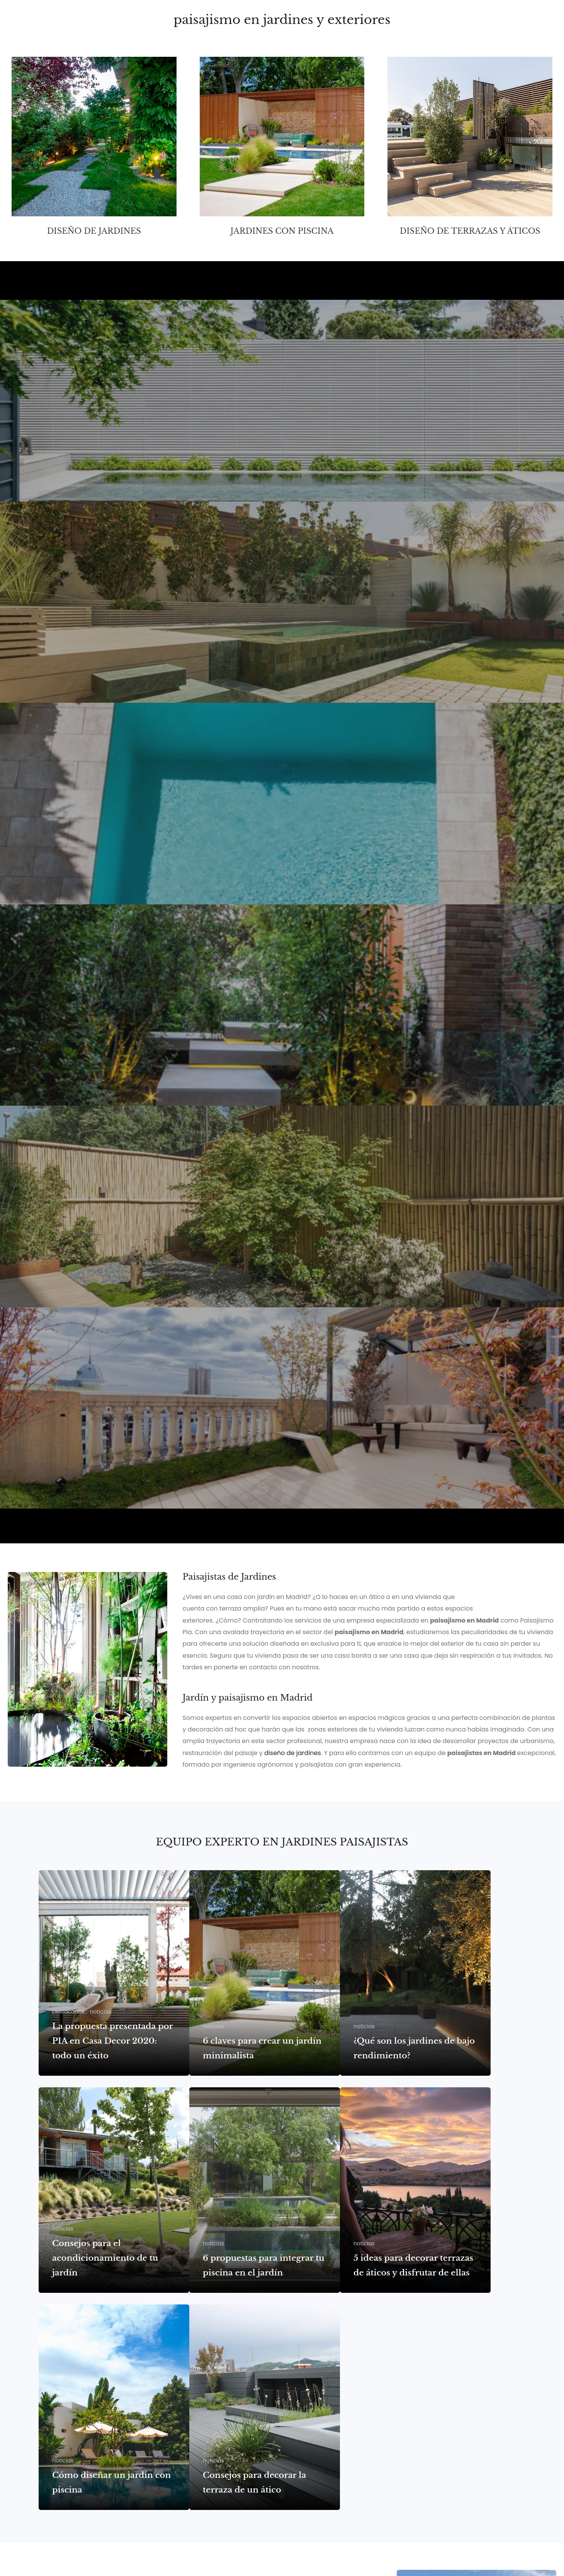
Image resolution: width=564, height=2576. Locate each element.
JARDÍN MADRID (53, 473)
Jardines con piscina (282, 231)
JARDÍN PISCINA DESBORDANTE (95, 674)
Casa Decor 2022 (58, 1480)
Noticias (514, 32)
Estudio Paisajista (369, 32)
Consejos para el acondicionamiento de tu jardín (105, 2258)
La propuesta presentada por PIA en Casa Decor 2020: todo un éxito (112, 2041)
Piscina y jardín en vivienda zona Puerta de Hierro (165, 1077)
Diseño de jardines (94, 231)
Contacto (424, 32)
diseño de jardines (292, 1752)
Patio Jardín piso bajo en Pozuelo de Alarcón (149, 1279)
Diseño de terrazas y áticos (470, 231)
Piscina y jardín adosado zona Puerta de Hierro (157, 876)
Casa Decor (470, 32)
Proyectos (312, 32)
